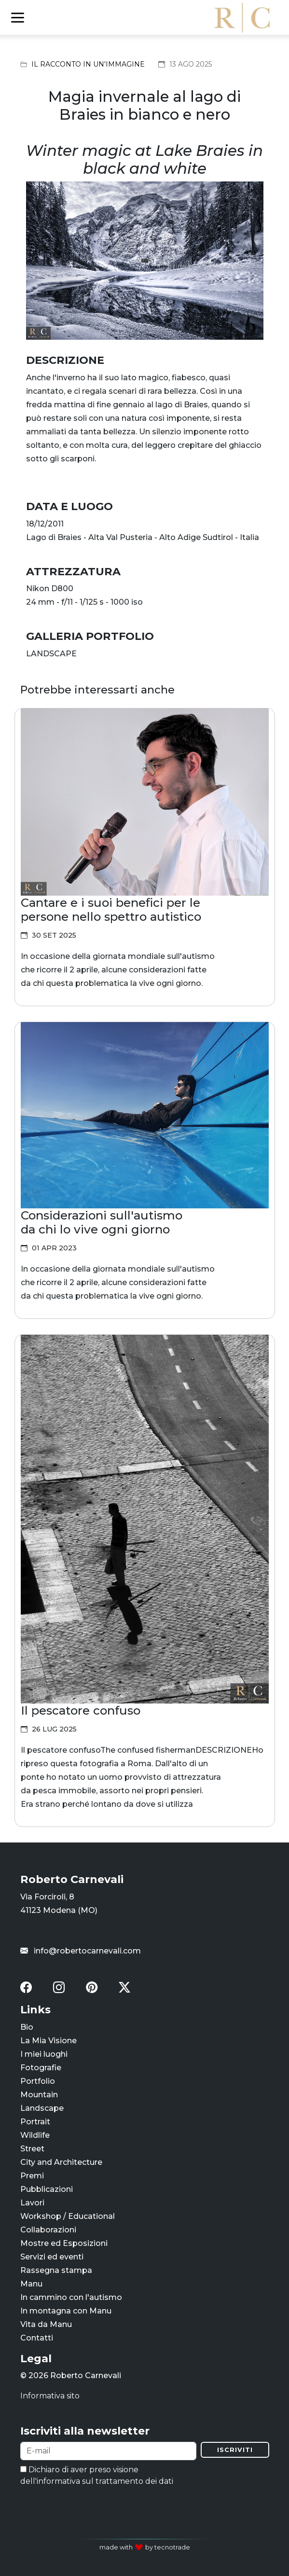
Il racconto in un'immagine (88, 64)
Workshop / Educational (67, 2216)
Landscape (42, 2108)
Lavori (32, 2202)
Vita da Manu (46, 2324)
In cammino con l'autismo (71, 2297)
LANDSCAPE (51, 653)
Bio (26, 2027)
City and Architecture (61, 2162)
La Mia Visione (48, 2040)
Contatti (36, 2337)
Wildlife (35, 2135)
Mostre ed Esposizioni (64, 2243)
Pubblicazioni (46, 2189)
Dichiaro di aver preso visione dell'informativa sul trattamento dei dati (96, 2475)
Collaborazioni (48, 2229)
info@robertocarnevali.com (80, 1950)
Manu (31, 2283)
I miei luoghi (44, 2054)
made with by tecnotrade (144, 2547)
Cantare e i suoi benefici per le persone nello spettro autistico (111, 909)
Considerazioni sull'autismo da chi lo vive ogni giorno (101, 1222)
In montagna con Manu (65, 2310)
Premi (32, 2175)
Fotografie (40, 2067)
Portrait (35, 2121)
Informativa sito (50, 2395)
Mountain (39, 2094)
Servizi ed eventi (51, 2256)
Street (32, 2148)
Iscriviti (235, 2449)
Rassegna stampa (56, 2270)
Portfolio (37, 2081)
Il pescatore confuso (80, 1710)
